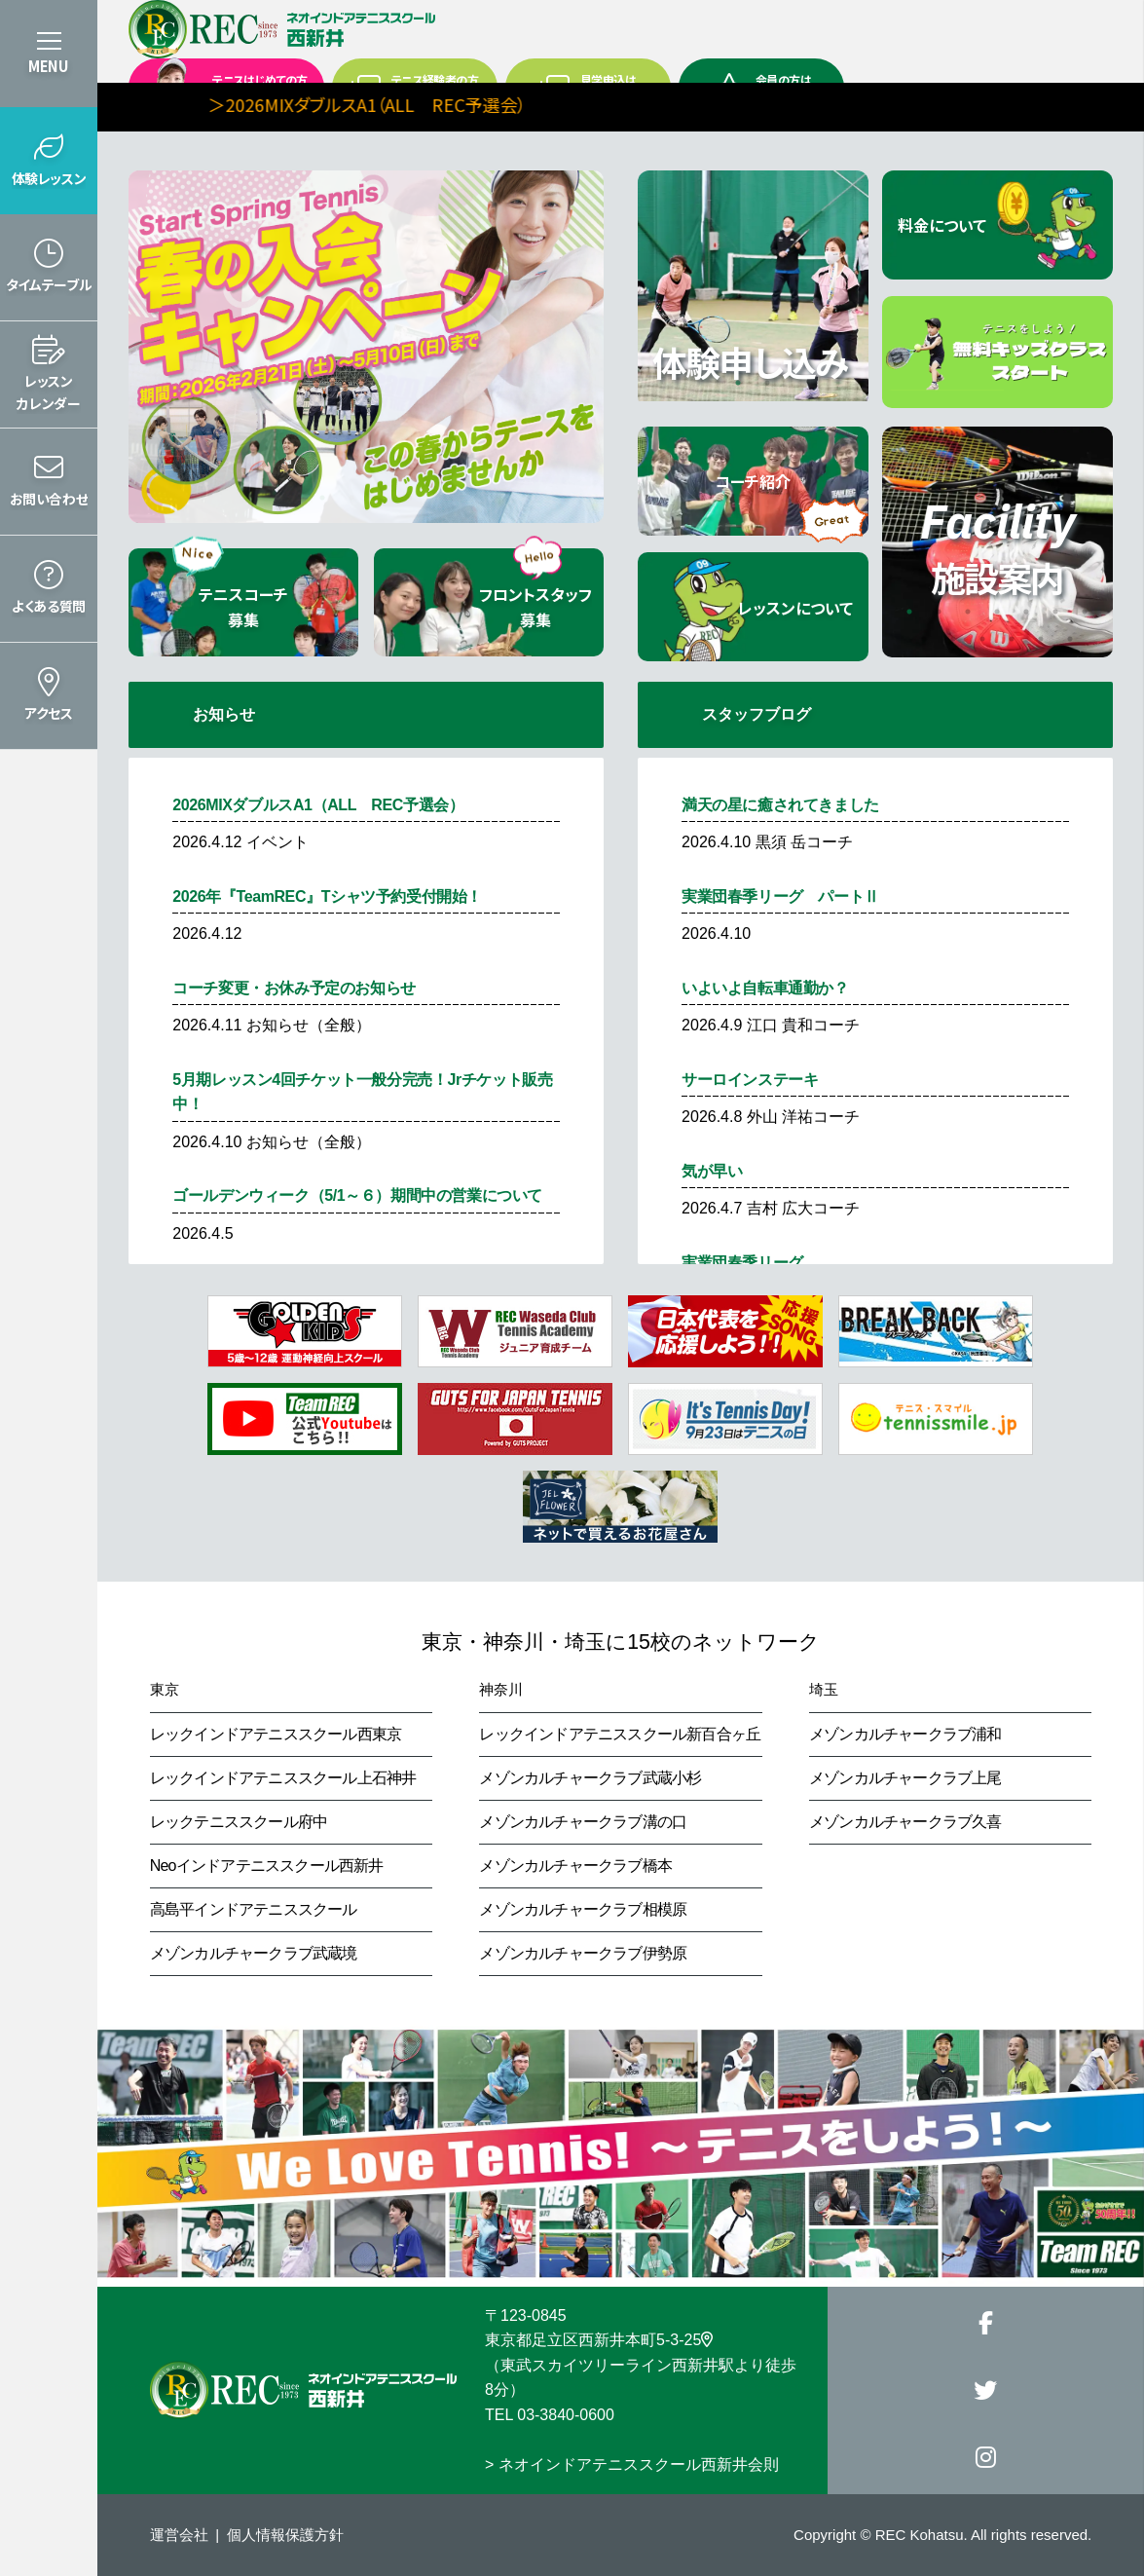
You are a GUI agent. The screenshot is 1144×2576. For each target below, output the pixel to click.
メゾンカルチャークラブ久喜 (905, 1821)
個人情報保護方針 (285, 2534)
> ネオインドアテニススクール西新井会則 (632, 2464)
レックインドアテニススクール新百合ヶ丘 (619, 1734)
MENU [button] (48, 66)
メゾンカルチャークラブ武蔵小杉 (590, 1778)
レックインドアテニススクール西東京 (275, 1734)
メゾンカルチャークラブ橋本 (575, 1865)
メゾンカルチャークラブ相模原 (582, 1909)
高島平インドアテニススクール (253, 1909)
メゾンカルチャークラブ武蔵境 (253, 1953)
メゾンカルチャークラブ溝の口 (582, 1821)
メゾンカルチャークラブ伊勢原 (582, 1953)
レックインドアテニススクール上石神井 (283, 1778)
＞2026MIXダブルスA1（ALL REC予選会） (468, 104)
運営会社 (179, 2534)
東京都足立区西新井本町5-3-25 (599, 2340)
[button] (48, 160)
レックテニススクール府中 (238, 1821)
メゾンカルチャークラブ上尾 (905, 1778)
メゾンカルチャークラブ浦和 (905, 1734)
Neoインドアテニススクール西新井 (267, 1865)
